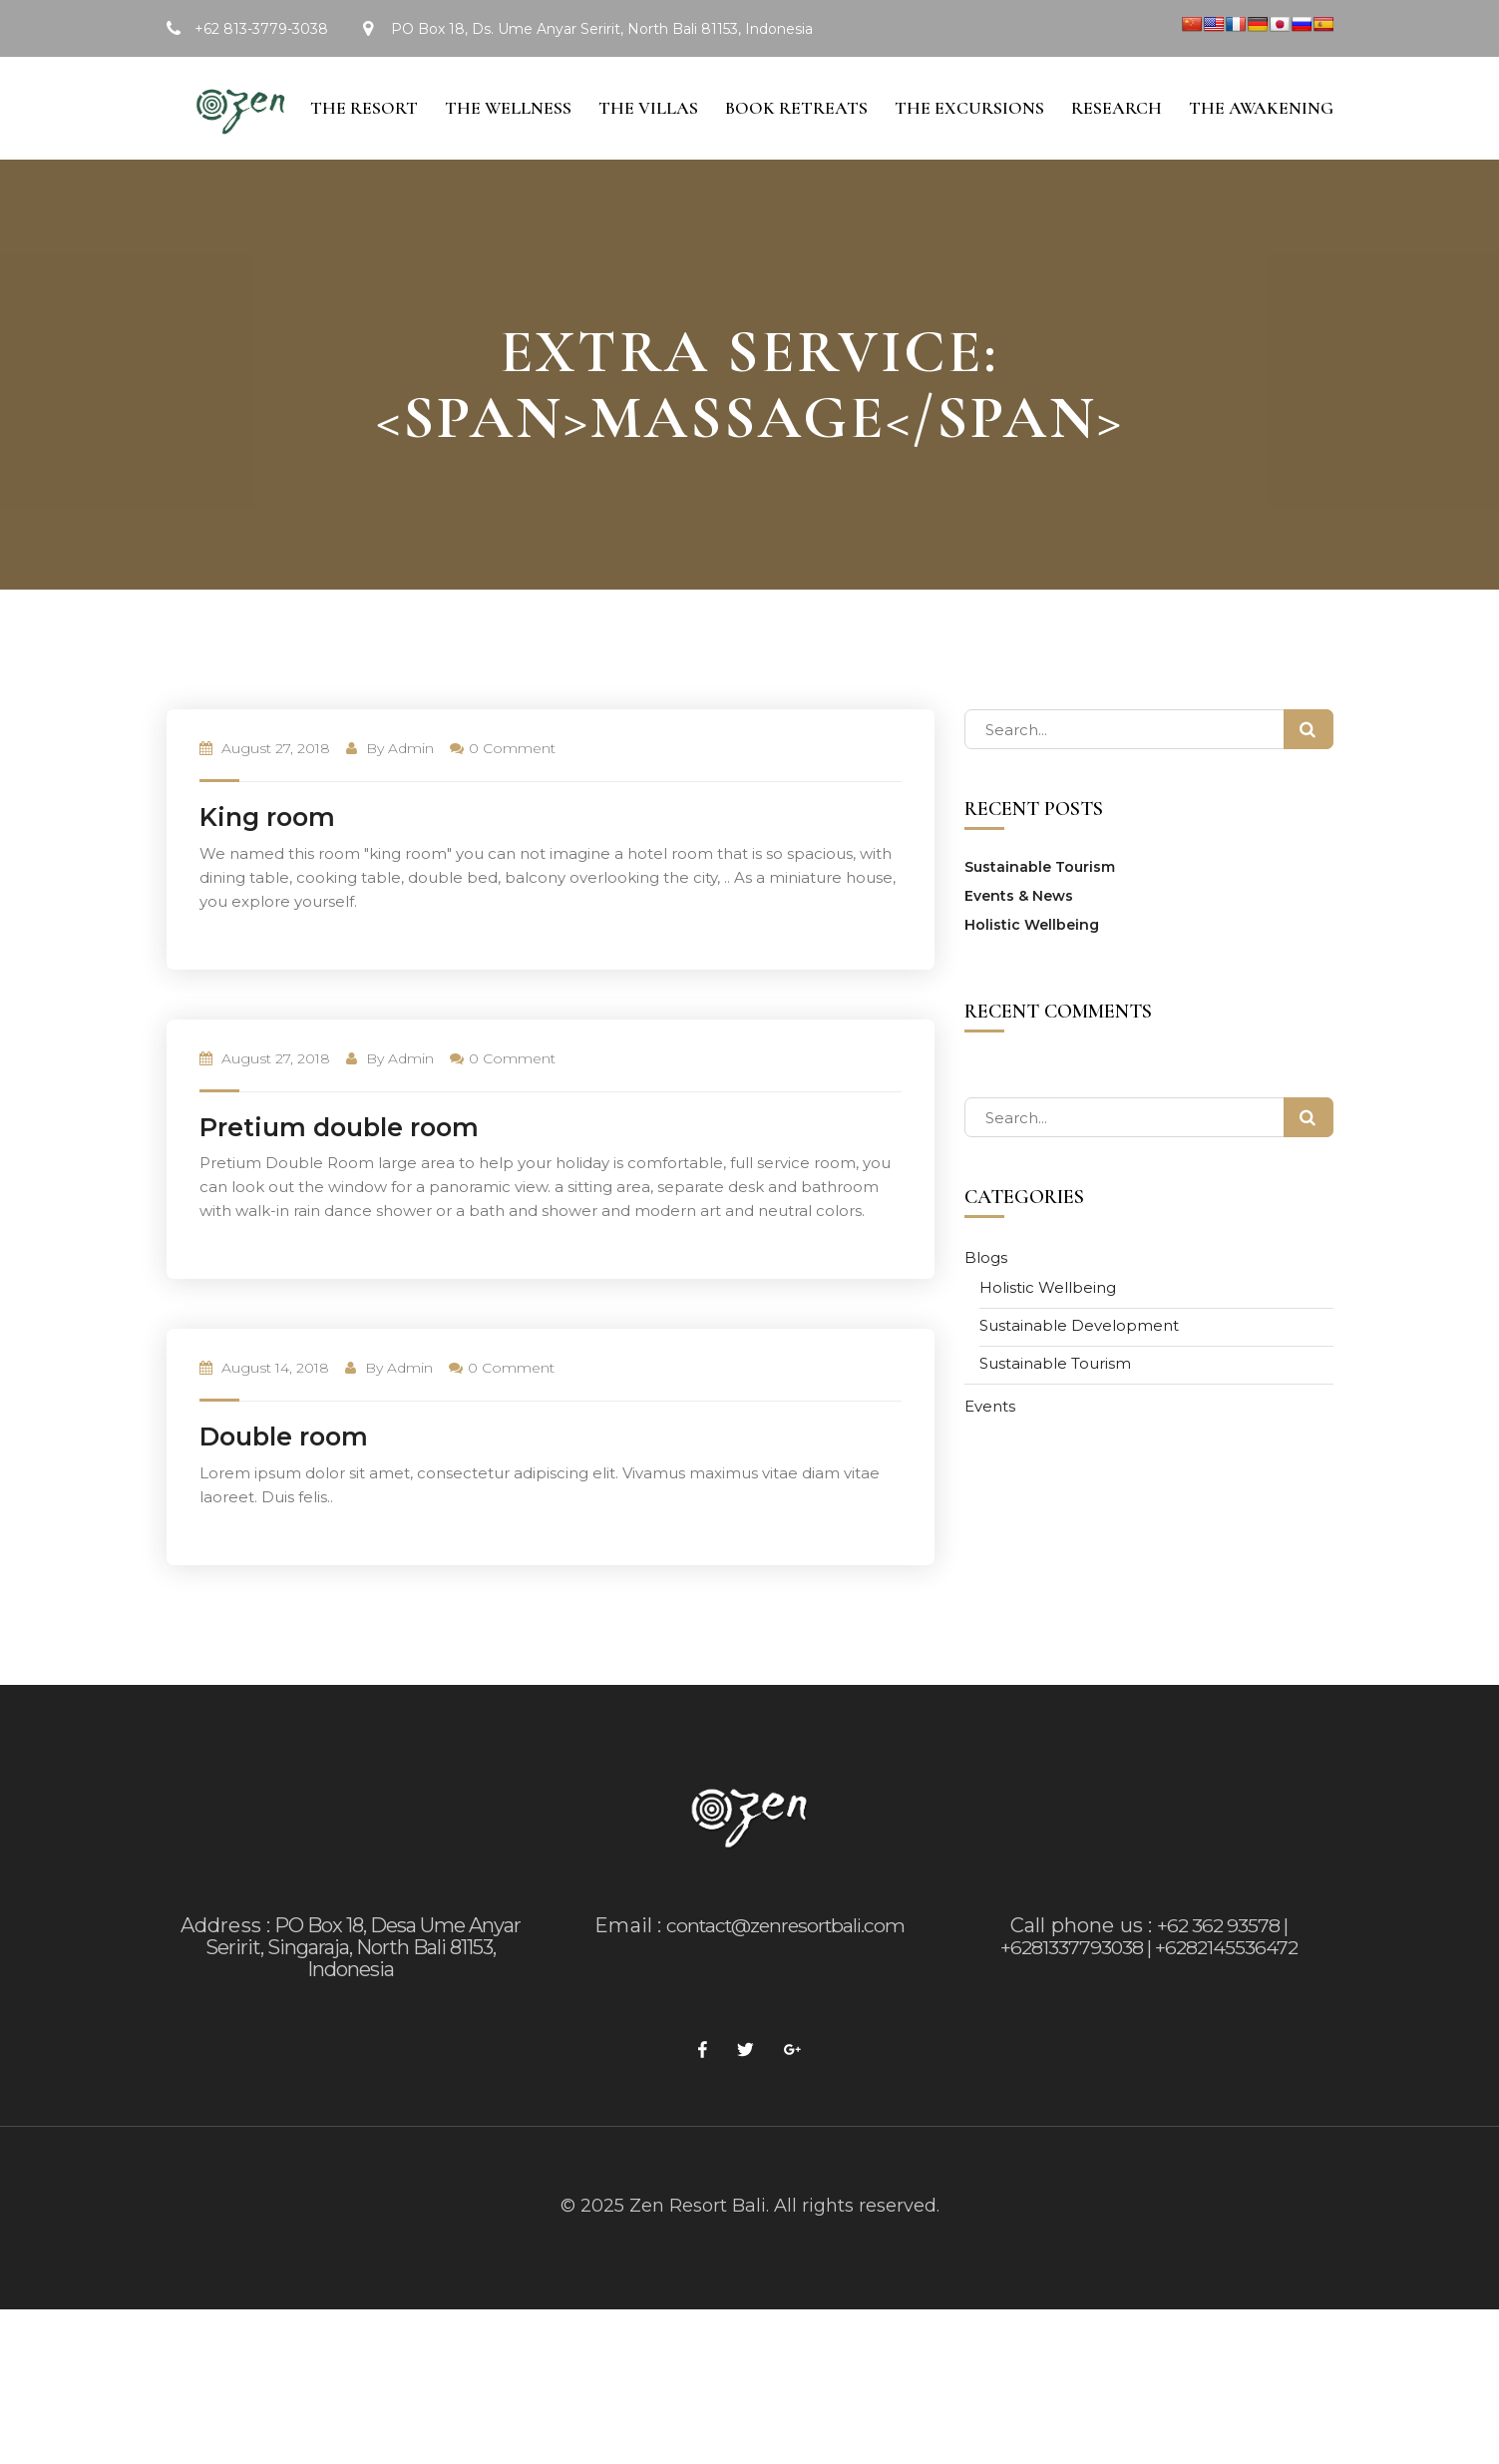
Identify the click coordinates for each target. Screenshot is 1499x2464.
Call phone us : (1079, 1977)
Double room (283, 1488)
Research (1112, 157)
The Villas (635, 157)
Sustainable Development (1079, 1377)
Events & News (1018, 948)
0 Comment (503, 800)
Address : (226, 1977)
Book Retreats (786, 157)
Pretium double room (339, 1179)
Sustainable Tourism (1039, 919)
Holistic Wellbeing (1031, 977)
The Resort (344, 157)
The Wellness (492, 157)
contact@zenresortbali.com (785, 1977)
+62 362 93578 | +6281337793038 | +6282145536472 (1149, 1988)
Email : (623, 1977)
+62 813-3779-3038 (261, 29)
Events (989, 1457)
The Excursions (962, 157)
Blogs (985, 1309)
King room (267, 869)
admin (411, 800)
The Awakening (1260, 157)
